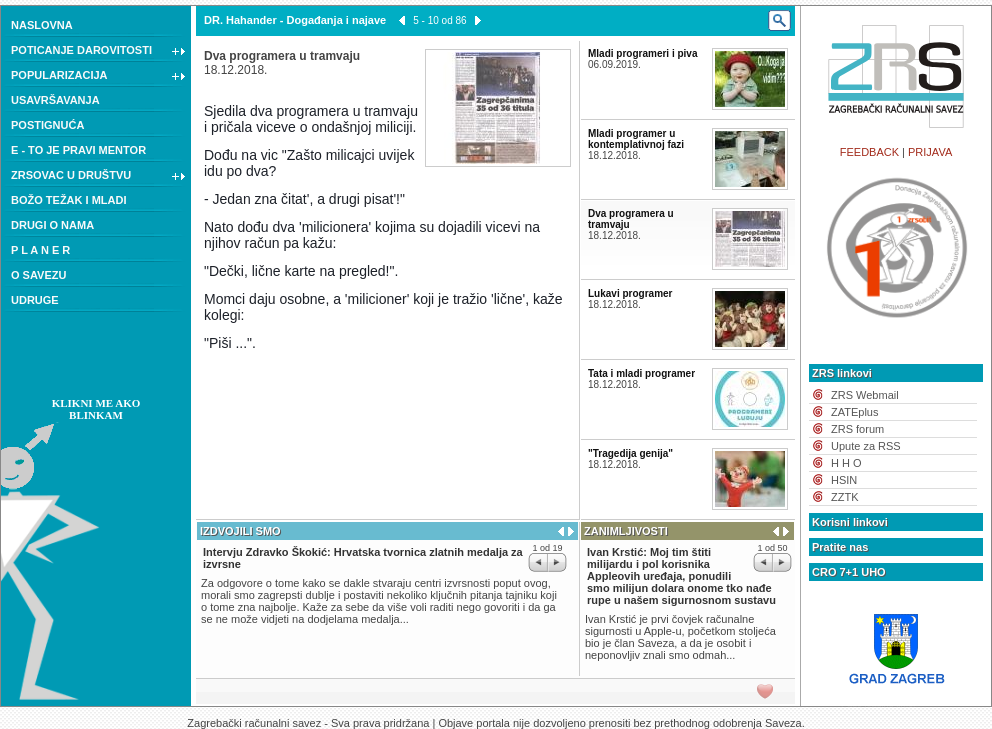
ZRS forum (857, 429)
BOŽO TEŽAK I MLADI (69, 200)
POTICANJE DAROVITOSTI (98, 52)
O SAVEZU (38, 275)
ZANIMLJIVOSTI (626, 531)
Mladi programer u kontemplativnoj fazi (636, 139)
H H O (846, 463)
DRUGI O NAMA (52, 225)
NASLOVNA (42, 25)
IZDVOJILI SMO (240, 531)
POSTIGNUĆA (47, 125)
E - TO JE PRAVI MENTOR (78, 150)
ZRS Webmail (865, 395)
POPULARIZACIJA (98, 77)
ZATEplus (854, 412)
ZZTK (845, 497)
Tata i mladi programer (641, 373)
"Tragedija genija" (630, 453)
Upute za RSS (866, 446)
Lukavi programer (630, 293)
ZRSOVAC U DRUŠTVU (98, 177)
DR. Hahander (240, 20)
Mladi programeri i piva (642, 53)
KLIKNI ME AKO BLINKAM (96, 409)
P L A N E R (40, 250)
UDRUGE (35, 300)
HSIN (844, 480)
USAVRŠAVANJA (55, 100)
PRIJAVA (930, 152)
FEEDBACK (869, 152)
